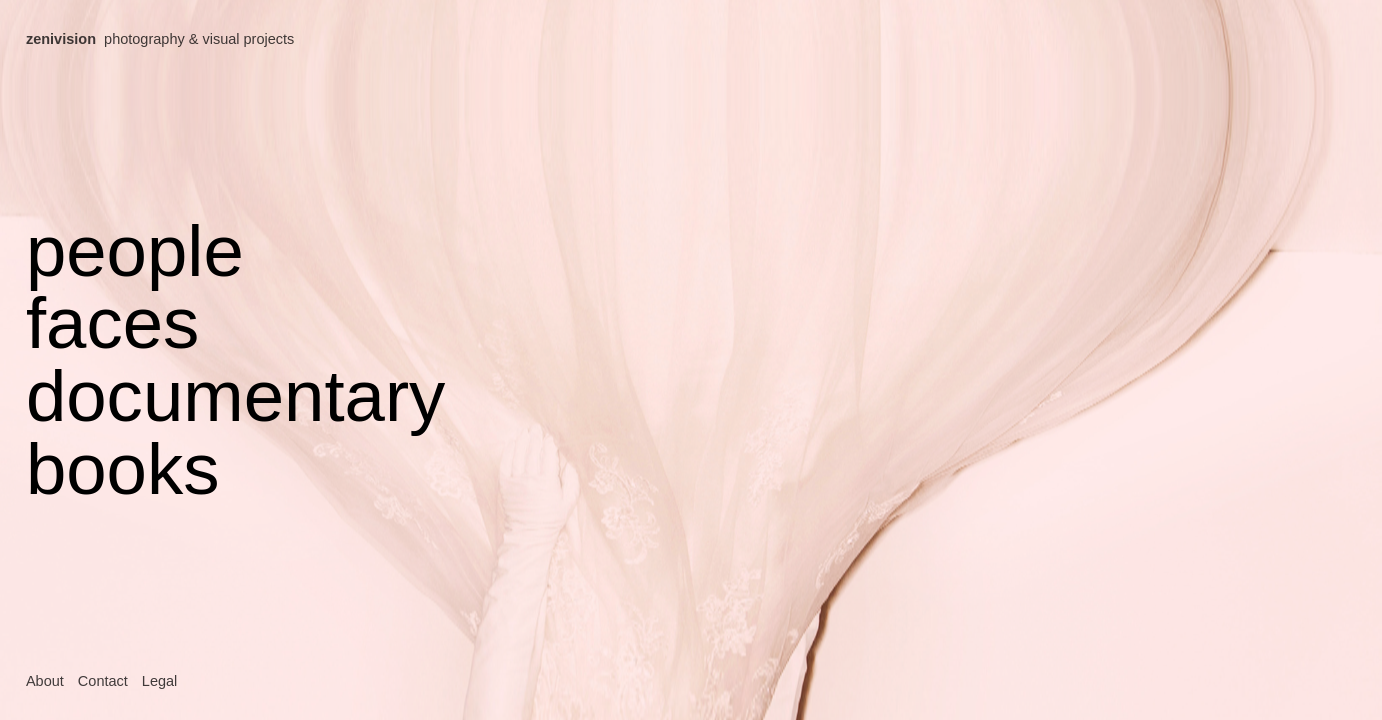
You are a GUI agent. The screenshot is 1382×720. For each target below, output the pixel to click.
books (123, 468)
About (45, 681)
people (135, 250)
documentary (235, 395)
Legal (159, 681)
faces (112, 322)
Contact (103, 681)
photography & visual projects (160, 39)
